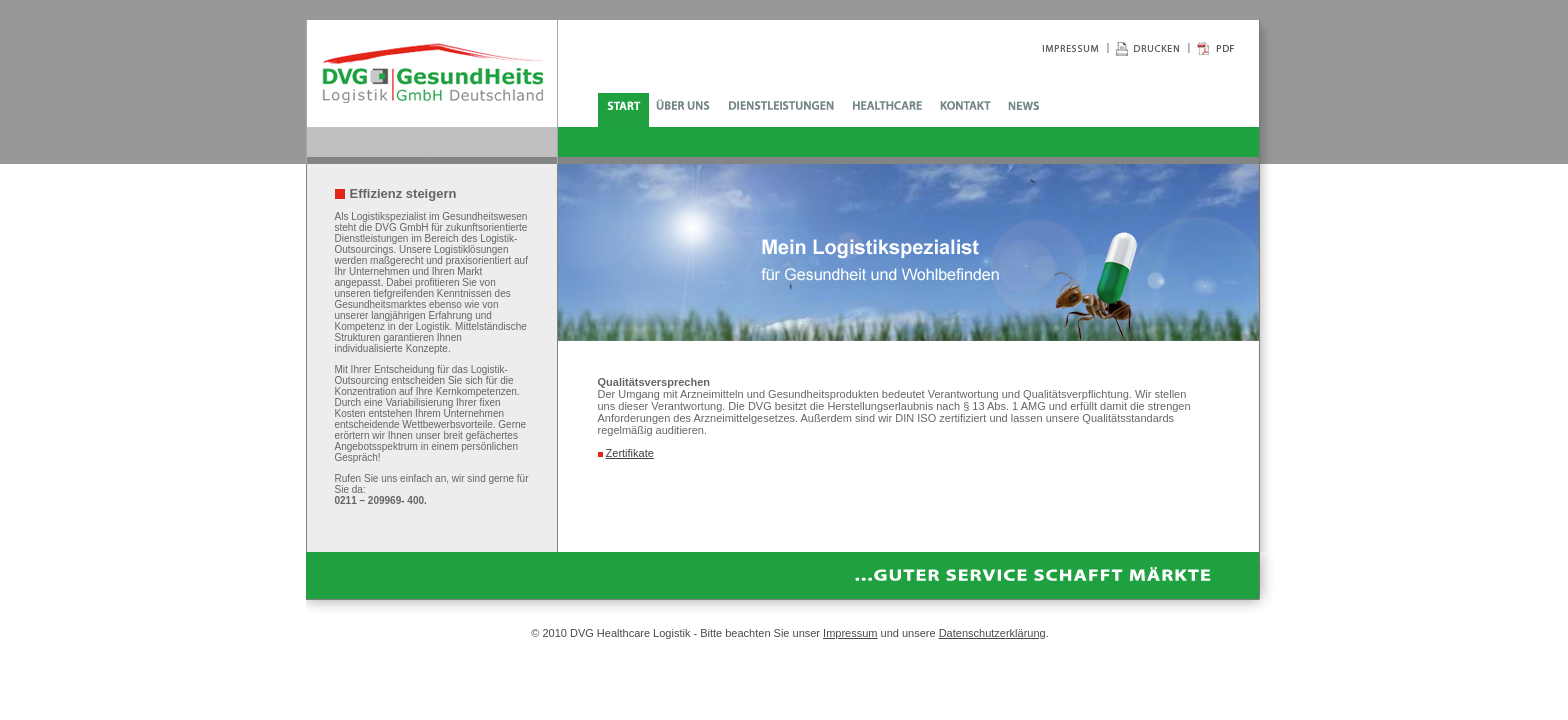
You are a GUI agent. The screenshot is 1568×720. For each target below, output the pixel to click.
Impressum (850, 633)
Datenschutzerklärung (992, 633)
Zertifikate (630, 453)
